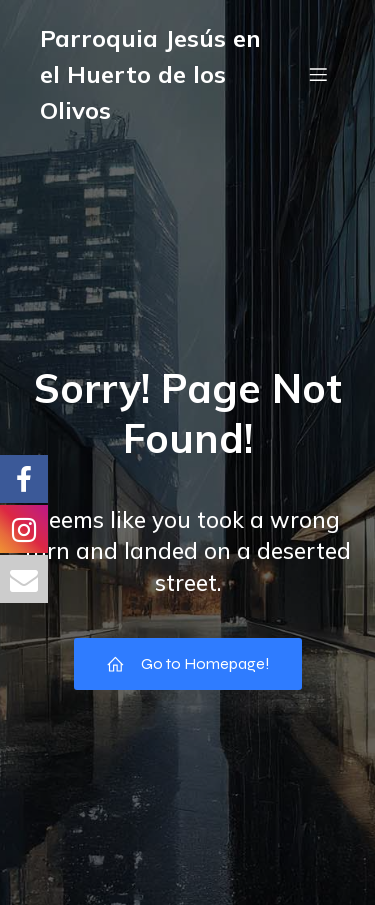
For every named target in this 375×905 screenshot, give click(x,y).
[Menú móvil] (318, 74)
